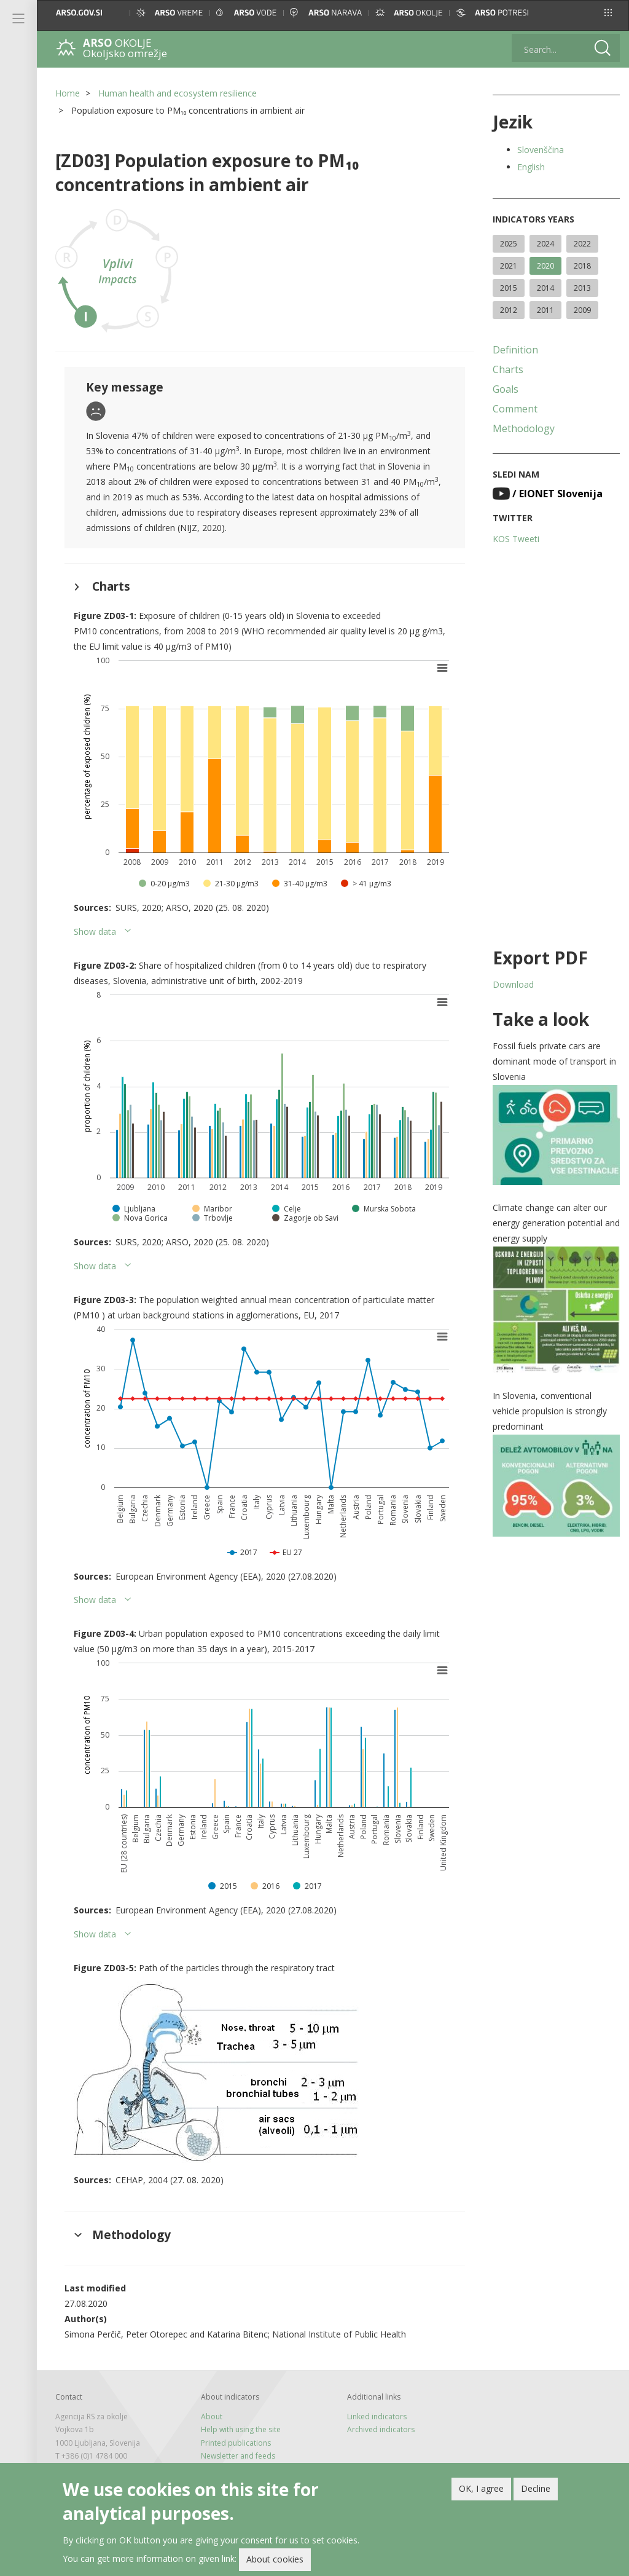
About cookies (274, 2563)
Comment (515, 409)
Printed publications (236, 2443)
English (531, 167)
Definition (515, 349)
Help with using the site (241, 2429)
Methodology (524, 428)
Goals (505, 389)
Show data (95, 931)
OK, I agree (481, 2492)
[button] (608, 13)
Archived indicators (381, 2429)
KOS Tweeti (516, 539)
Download (513, 984)
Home (67, 93)
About (211, 2416)
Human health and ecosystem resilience (177, 93)
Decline (535, 2492)
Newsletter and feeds (238, 2456)
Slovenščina (540, 150)
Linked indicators (377, 2416)
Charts (508, 369)
